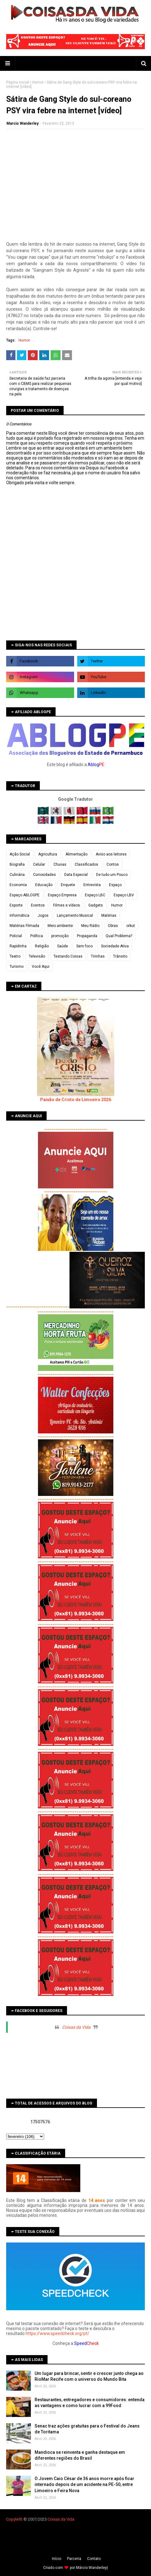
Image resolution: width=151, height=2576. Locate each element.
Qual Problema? (119, 936)
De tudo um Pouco (112, 874)
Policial (16, 936)
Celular (39, 864)
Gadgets (95, 905)
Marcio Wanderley (22, 123)
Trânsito (120, 956)
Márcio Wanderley (91, 2567)
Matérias (108, 915)
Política (36, 936)
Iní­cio (56, 2559)
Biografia (17, 864)
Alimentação (76, 854)
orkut (130, 926)
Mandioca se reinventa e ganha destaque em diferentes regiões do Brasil (80, 2455)
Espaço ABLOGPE (25, 895)
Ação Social (20, 854)
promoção (60, 936)
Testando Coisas (67, 956)
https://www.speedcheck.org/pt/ (57, 2333)
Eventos (38, 905)
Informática (19, 915)
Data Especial (76, 874)
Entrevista (92, 885)
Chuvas (59, 864)
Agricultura (47, 854)
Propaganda (87, 936)
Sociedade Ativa (115, 946)
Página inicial (17, 82)
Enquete (68, 885)
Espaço (115, 885)
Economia (18, 885)
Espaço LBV (124, 895)
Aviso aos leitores (111, 854)
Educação (43, 885)
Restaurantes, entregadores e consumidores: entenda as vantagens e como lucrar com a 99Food (90, 2402)
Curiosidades (44, 874)
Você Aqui (40, 966)
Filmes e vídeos (66, 905)
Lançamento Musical (75, 915)
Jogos (43, 915)
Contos (113, 864)
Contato (94, 2559)
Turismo (16, 966)
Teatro (15, 956)
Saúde (62, 946)
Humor (38, 82)
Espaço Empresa (62, 895)
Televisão (37, 956)
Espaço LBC (95, 895)
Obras (113, 926)
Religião (42, 946)
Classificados (86, 864)
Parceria (74, 2559)
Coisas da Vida (76, 2027)
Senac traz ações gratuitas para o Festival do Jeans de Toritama (87, 2429)
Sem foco (84, 946)
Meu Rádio (90, 926)
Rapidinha (18, 946)
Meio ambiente (60, 926)
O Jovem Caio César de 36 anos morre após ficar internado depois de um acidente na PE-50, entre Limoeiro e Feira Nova (84, 2484)
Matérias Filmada (24, 926)
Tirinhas (98, 956)
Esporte (16, 905)
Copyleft (13, 2519)
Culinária (17, 874)
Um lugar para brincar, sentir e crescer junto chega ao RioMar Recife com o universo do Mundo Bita (89, 2376)
